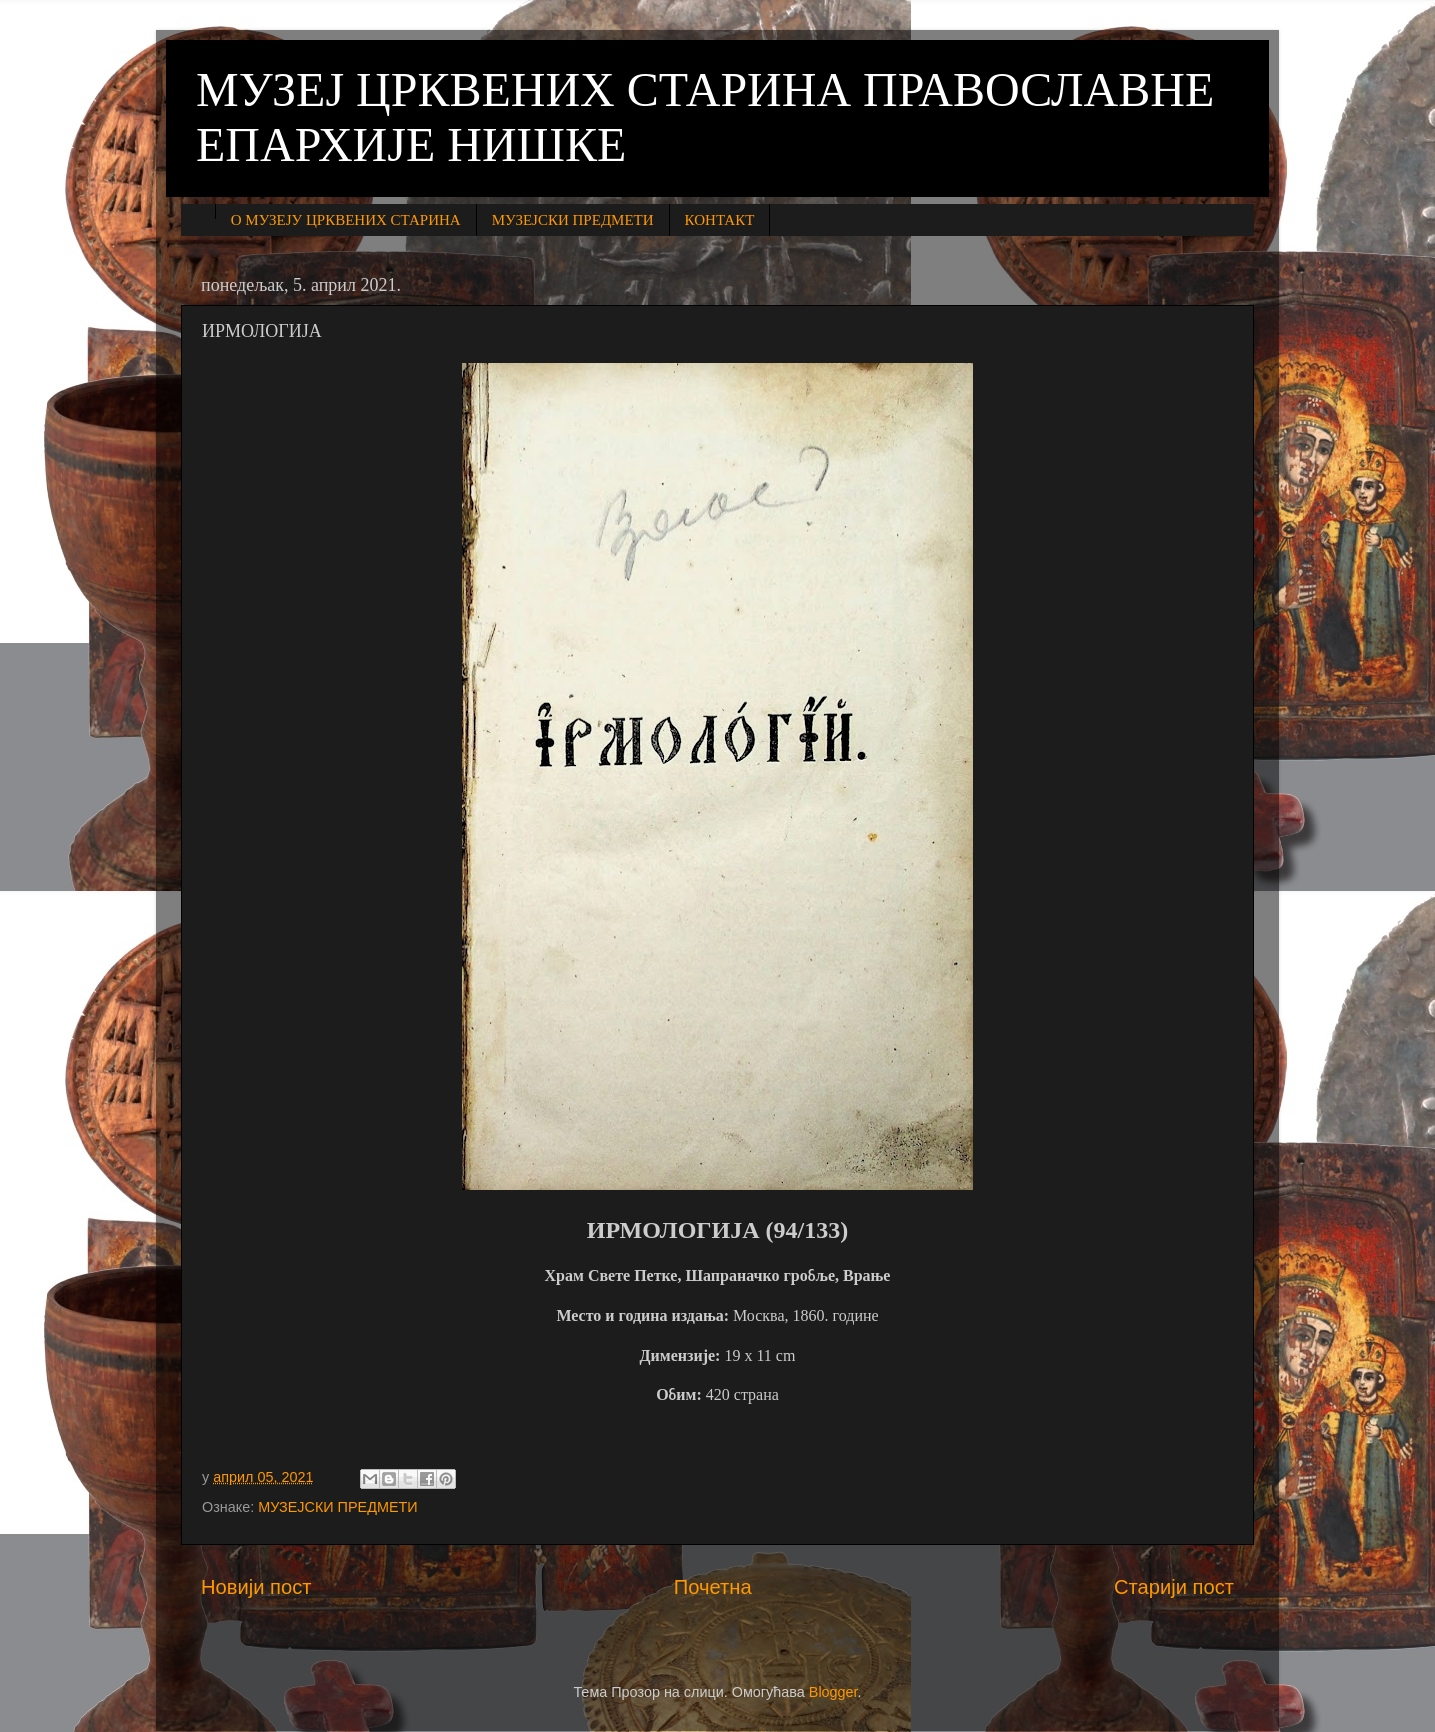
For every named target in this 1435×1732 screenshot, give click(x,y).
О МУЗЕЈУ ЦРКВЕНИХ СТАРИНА (346, 220)
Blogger (833, 1692)
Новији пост (256, 1587)
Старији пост (1174, 1587)
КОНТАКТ (720, 220)
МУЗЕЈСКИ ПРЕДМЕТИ (573, 220)
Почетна (713, 1587)
